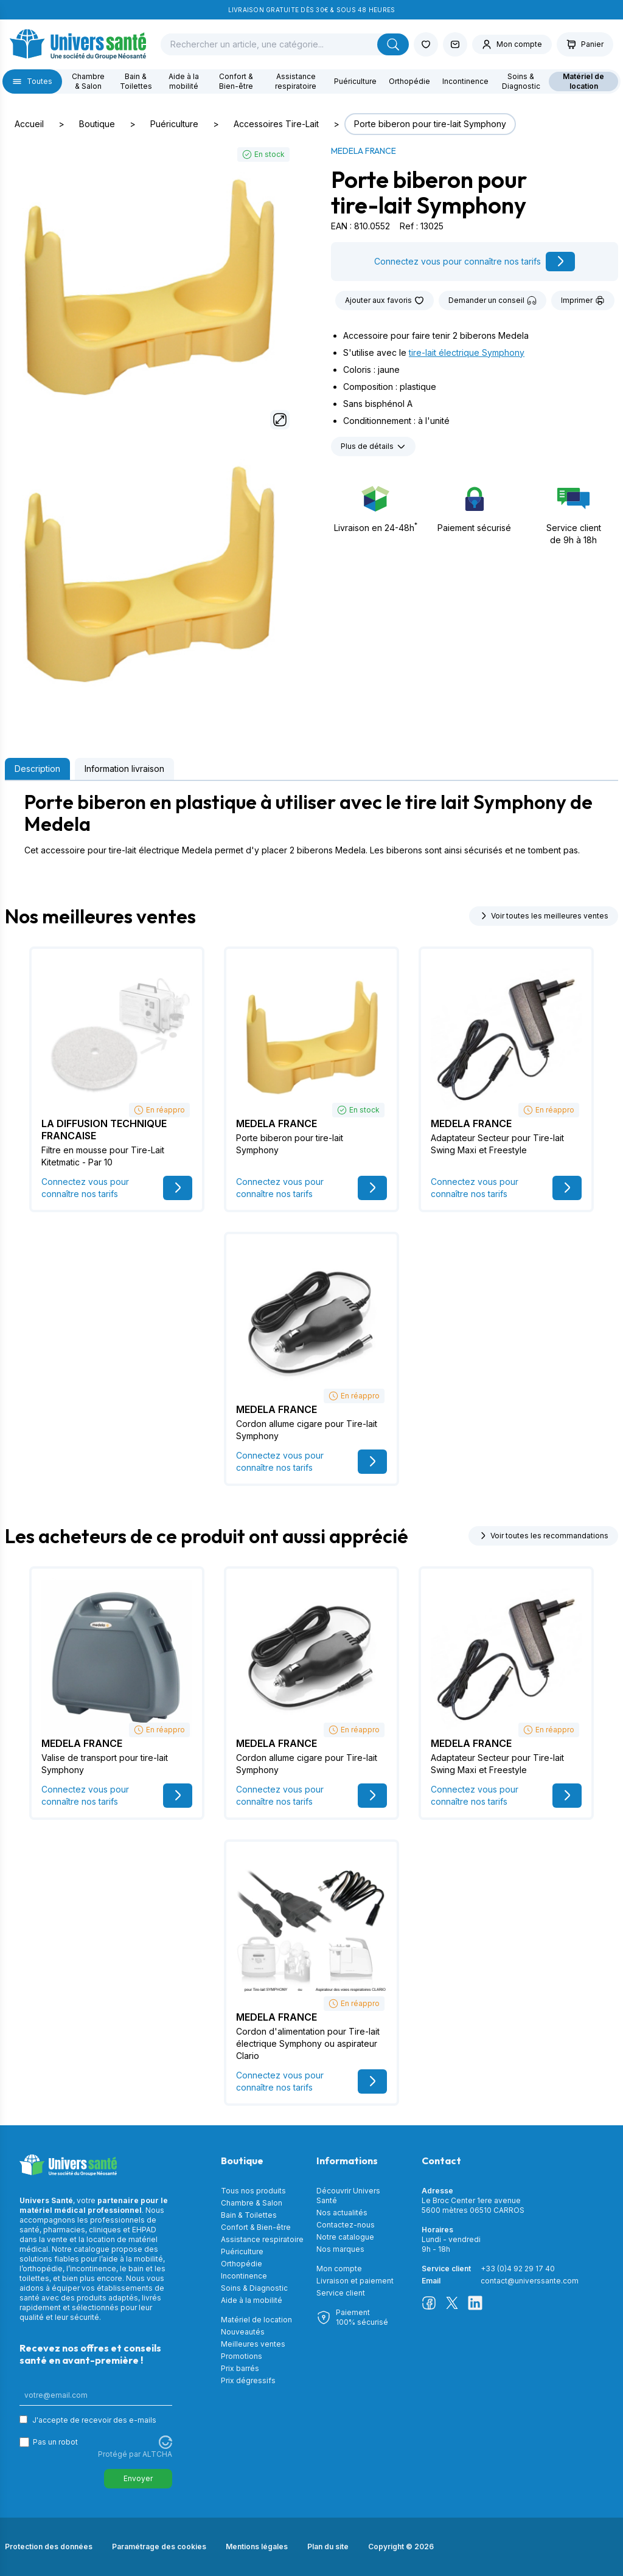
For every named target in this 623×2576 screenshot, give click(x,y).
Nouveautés (243, 2331)
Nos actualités (341, 2212)
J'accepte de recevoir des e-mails (94, 2420)
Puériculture (355, 81)
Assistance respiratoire (295, 81)
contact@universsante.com (530, 2280)
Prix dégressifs (248, 2380)
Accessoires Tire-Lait (276, 124)
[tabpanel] (311, 823)
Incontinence (465, 81)
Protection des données (48, 2546)
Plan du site (328, 2546)
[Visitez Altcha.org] (165, 2442)
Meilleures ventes (253, 2344)
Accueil (29, 124)
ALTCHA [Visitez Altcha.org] (157, 2454)
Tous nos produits (253, 2190)
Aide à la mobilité (184, 81)
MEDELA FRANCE (363, 150)
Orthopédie (409, 81)
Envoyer (138, 2478)
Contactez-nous (345, 2224)
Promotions (241, 2356)
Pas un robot (55, 2441)
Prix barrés (240, 2368)
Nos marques (340, 2249)
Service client (340, 2292)
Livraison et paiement (355, 2280)
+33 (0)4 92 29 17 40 (518, 2268)
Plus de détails (373, 446)
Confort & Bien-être (236, 81)
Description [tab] (37, 768)
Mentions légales (257, 2546)
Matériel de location (583, 81)
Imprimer (583, 300)
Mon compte (339, 2268)
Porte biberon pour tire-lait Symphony (430, 124)
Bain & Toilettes (136, 81)
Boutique (97, 124)
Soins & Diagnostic (521, 81)
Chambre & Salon (88, 81)
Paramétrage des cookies (159, 2546)
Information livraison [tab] (124, 768)
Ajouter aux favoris (384, 300)
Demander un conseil (492, 300)
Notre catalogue (345, 2236)
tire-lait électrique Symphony (466, 352)
